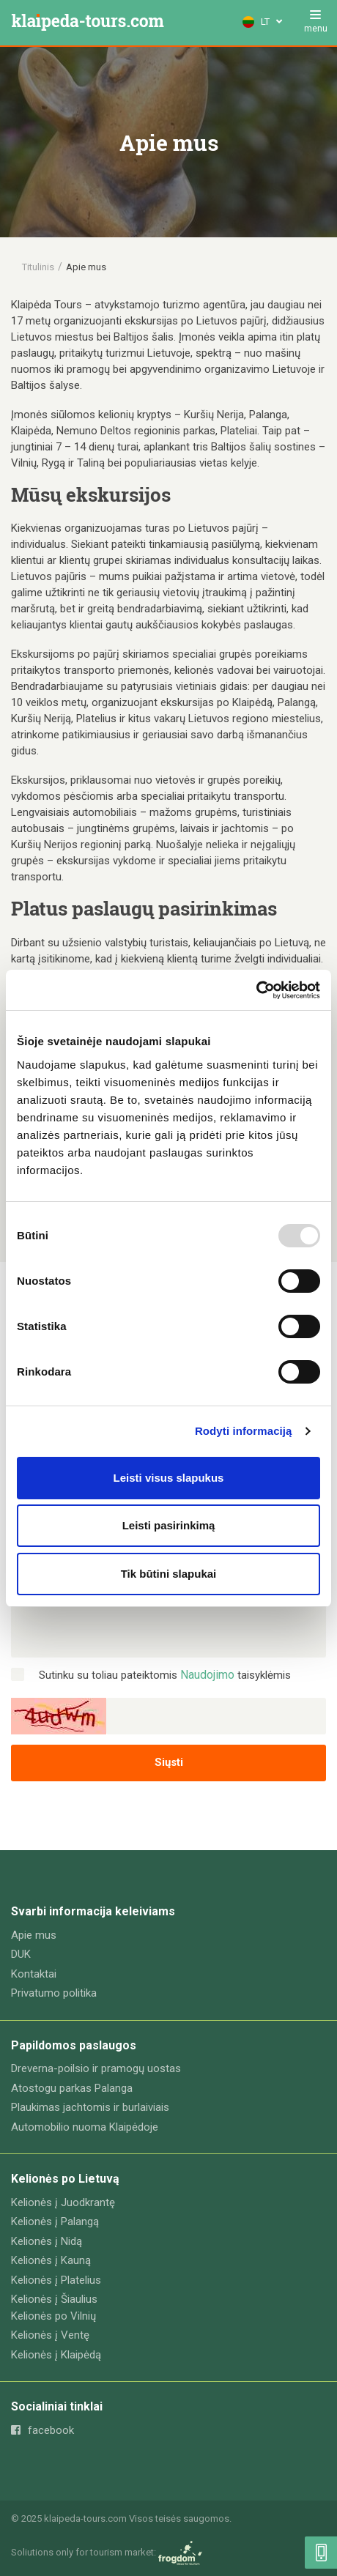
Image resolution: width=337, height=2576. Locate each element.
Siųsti (169, 1762)
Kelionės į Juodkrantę (63, 2202)
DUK (21, 1954)
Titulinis (38, 266)
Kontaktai (33, 1974)
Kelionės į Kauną (51, 2260)
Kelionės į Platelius (56, 2280)
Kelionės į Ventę (50, 2335)
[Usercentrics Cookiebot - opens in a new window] (256, 990)
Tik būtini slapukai (169, 1573)
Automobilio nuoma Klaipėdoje (84, 2127)
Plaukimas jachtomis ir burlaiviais (90, 2107)
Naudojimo (207, 1675)
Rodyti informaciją (243, 1431)
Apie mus (33, 1935)
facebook (42, 2430)
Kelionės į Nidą (46, 2241)
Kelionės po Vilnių (53, 2316)
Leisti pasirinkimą (168, 1525)
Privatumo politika (54, 1993)
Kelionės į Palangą (55, 2221)
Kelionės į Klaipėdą (56, 2354)
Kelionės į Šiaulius (54, 2299)
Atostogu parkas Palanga (72, 2088)
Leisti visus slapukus (169, 1477)
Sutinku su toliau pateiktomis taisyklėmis (165, 1675)
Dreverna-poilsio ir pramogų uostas (96, 2068)
